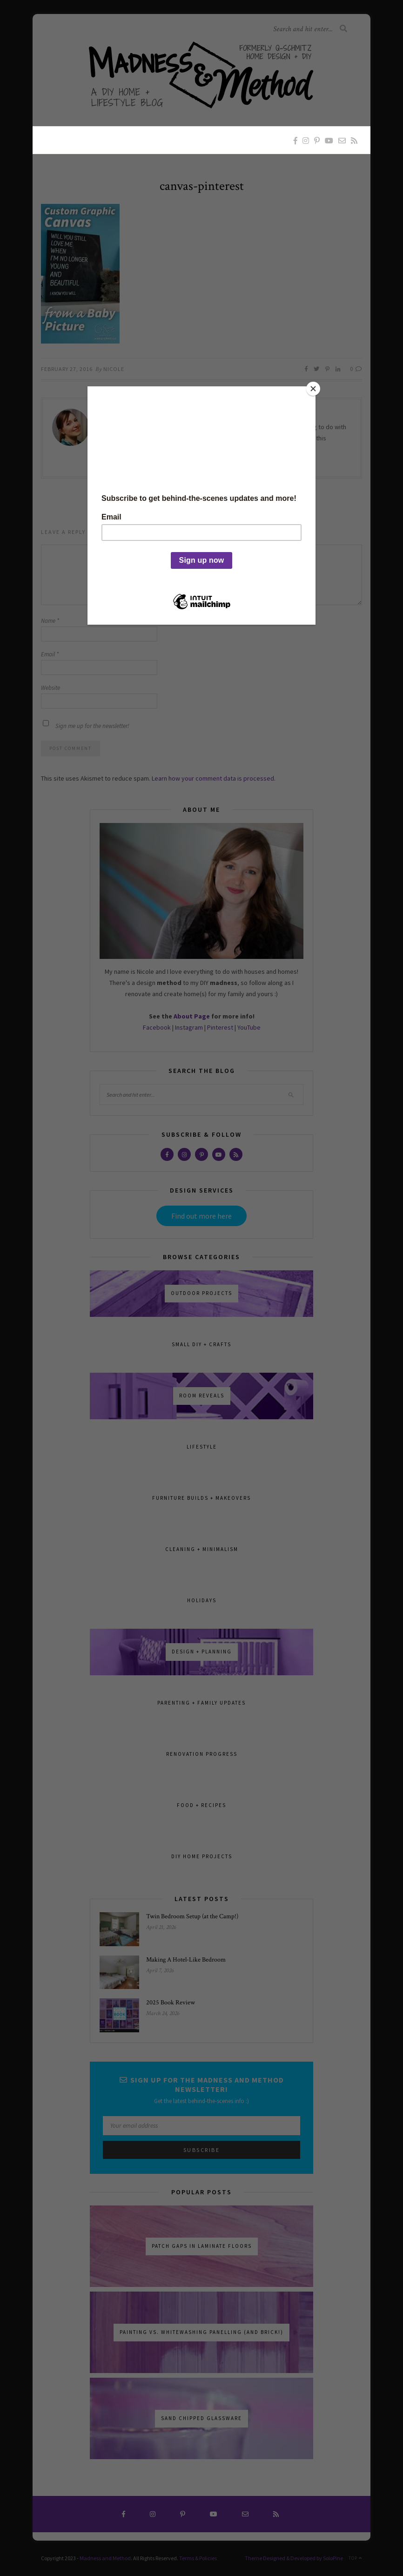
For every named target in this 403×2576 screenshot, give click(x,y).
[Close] (313, 389)
